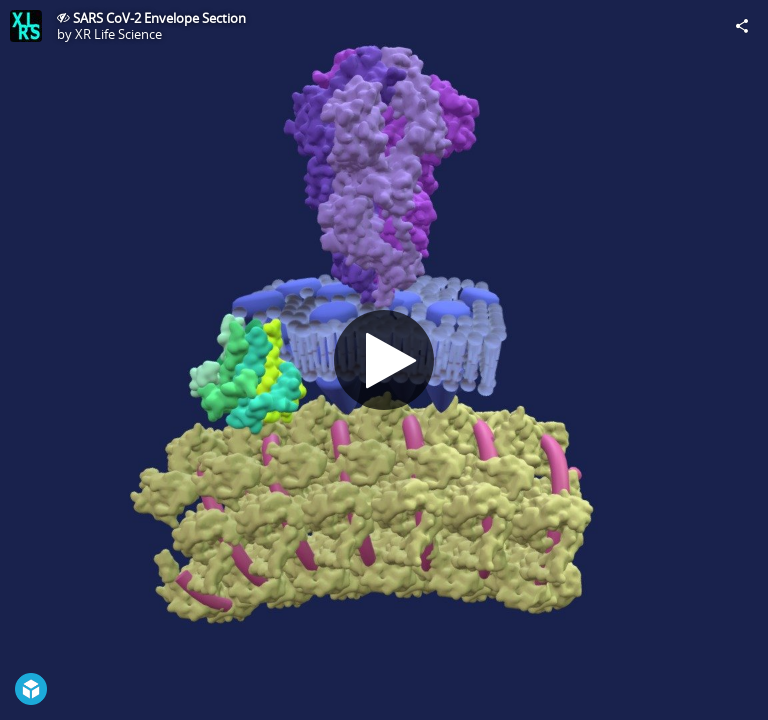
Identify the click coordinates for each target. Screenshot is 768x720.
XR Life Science (118, 34)
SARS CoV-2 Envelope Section (159, 18)
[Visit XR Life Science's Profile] (26, 26)
